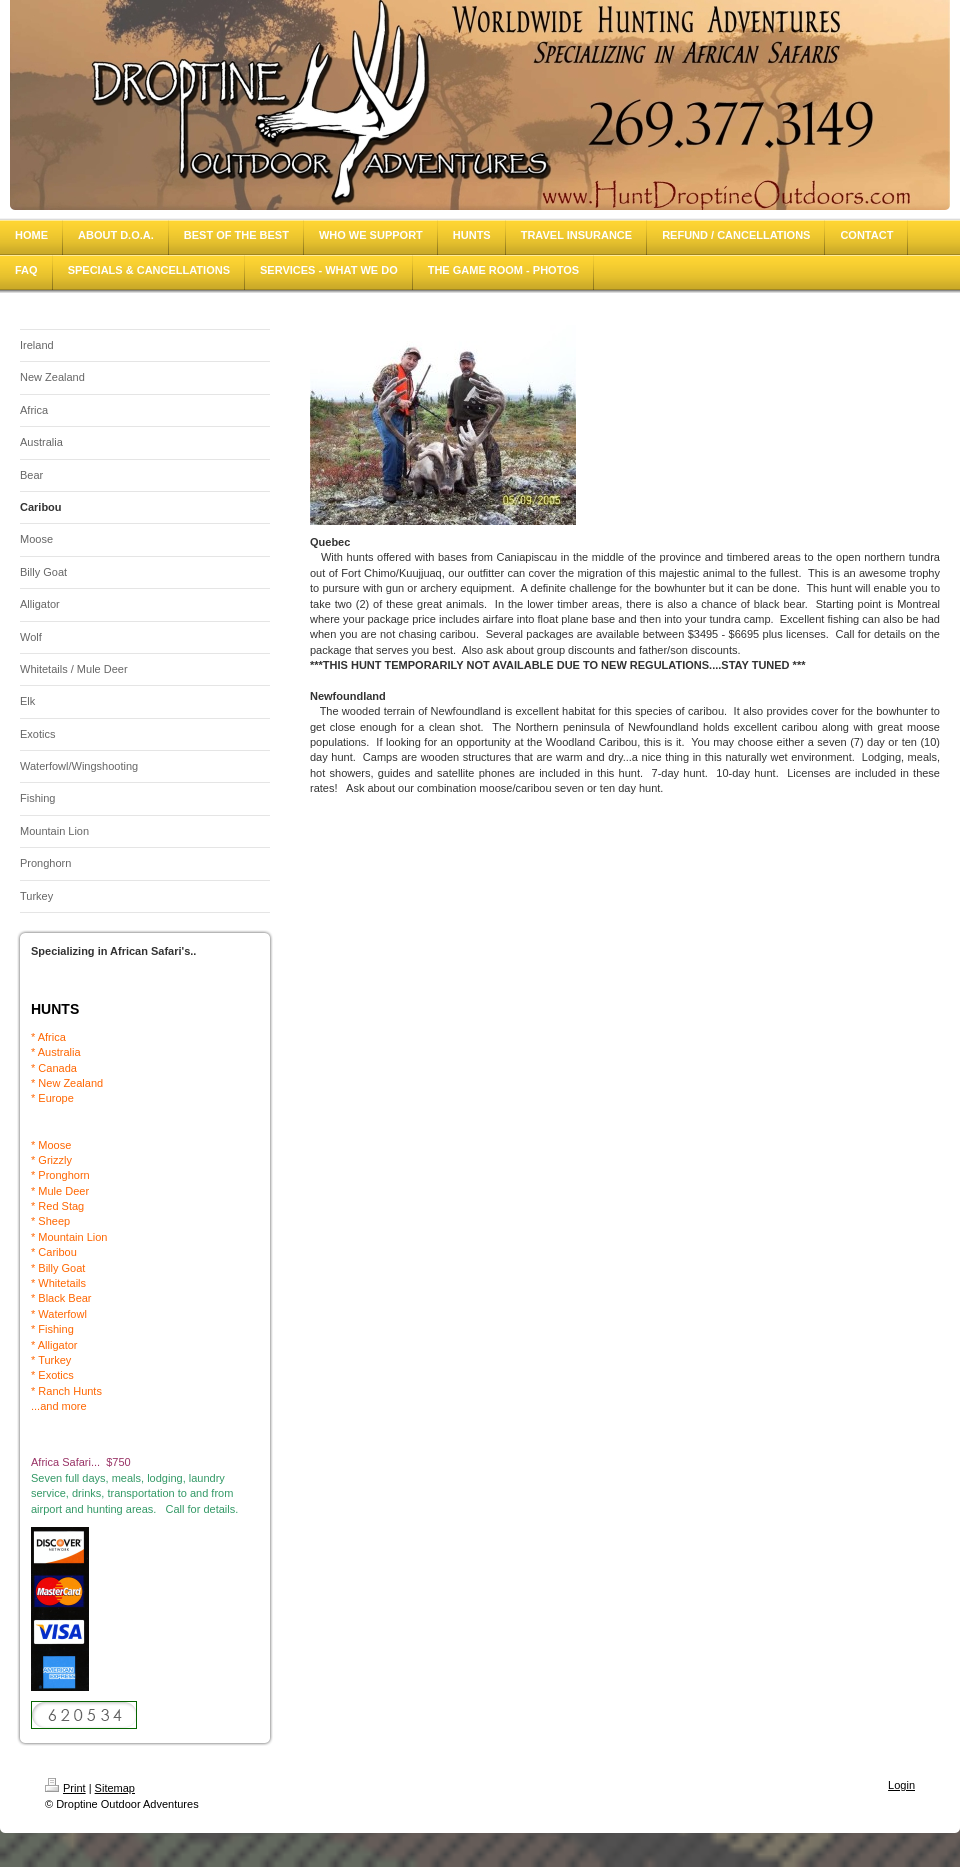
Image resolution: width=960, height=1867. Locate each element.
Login (901, 1785)
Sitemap (115, 1788)
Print (65, 1788)
